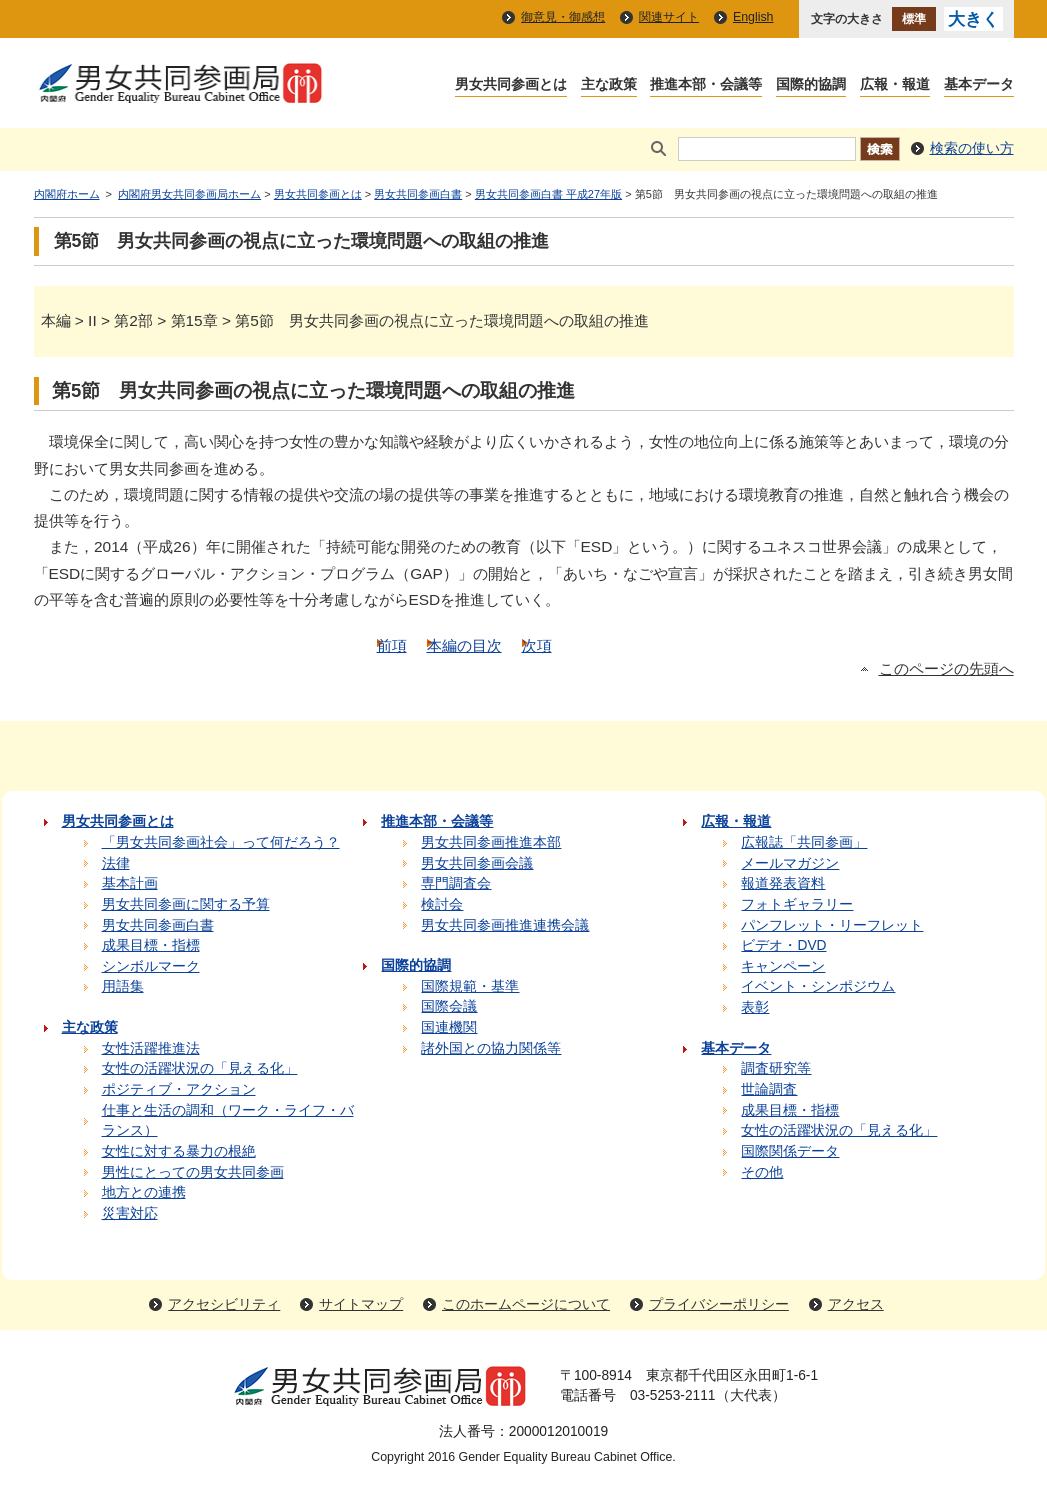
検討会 (442, 904)
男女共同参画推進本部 (491, 842)
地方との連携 (144, 1192)
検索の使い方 (972, 148)
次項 (537, 645)
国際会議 (449, 1006)
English (753, 17)
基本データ (979, 85)
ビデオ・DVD (783, 945)
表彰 (755, 1007)
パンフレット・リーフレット (832, 925)
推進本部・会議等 (706, 85)
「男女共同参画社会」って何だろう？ (221, 842)
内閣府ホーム (67, 194)
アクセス (856, 1304)
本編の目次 (464, 645)
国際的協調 (811, 85)
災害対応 (130, 1213)
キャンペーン (783, 966)
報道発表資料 (783, 883)
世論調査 (769, 1089)
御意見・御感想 (563, 17)
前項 (392, 645)
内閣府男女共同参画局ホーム (189, 194)
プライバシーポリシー (719, 1304)
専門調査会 (456, 883)
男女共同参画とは (511, 85)
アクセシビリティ (224, 1304)
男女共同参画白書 (418, 194)
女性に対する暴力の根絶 (179, 1151)
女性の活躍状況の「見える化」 (200, 1068)
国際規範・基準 (470, 986)
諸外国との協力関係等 (491, 1048)
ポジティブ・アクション (179, 1089)
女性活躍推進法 (151, 1048)
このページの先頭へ (946, 669)
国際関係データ (790, 1151)
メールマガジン (790, 863)
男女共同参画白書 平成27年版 (548, 194)
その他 (762, 1172)
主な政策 (609, 85)
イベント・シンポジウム (818, 986)
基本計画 (130, 883)
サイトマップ (361, 1304)
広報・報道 (895, 85)
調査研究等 (776, 1068)
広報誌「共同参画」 (804, 842)
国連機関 (449, 1027)
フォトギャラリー (797, 904)
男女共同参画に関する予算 (186, 904)
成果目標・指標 (151, 945)
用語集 (123, 986)
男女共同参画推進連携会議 (505, 925)
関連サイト (669, 17)
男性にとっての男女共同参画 (193, 1172)
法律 (116, 863)
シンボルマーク (151, 966)
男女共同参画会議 (477, 863)
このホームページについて (526, 1304)
